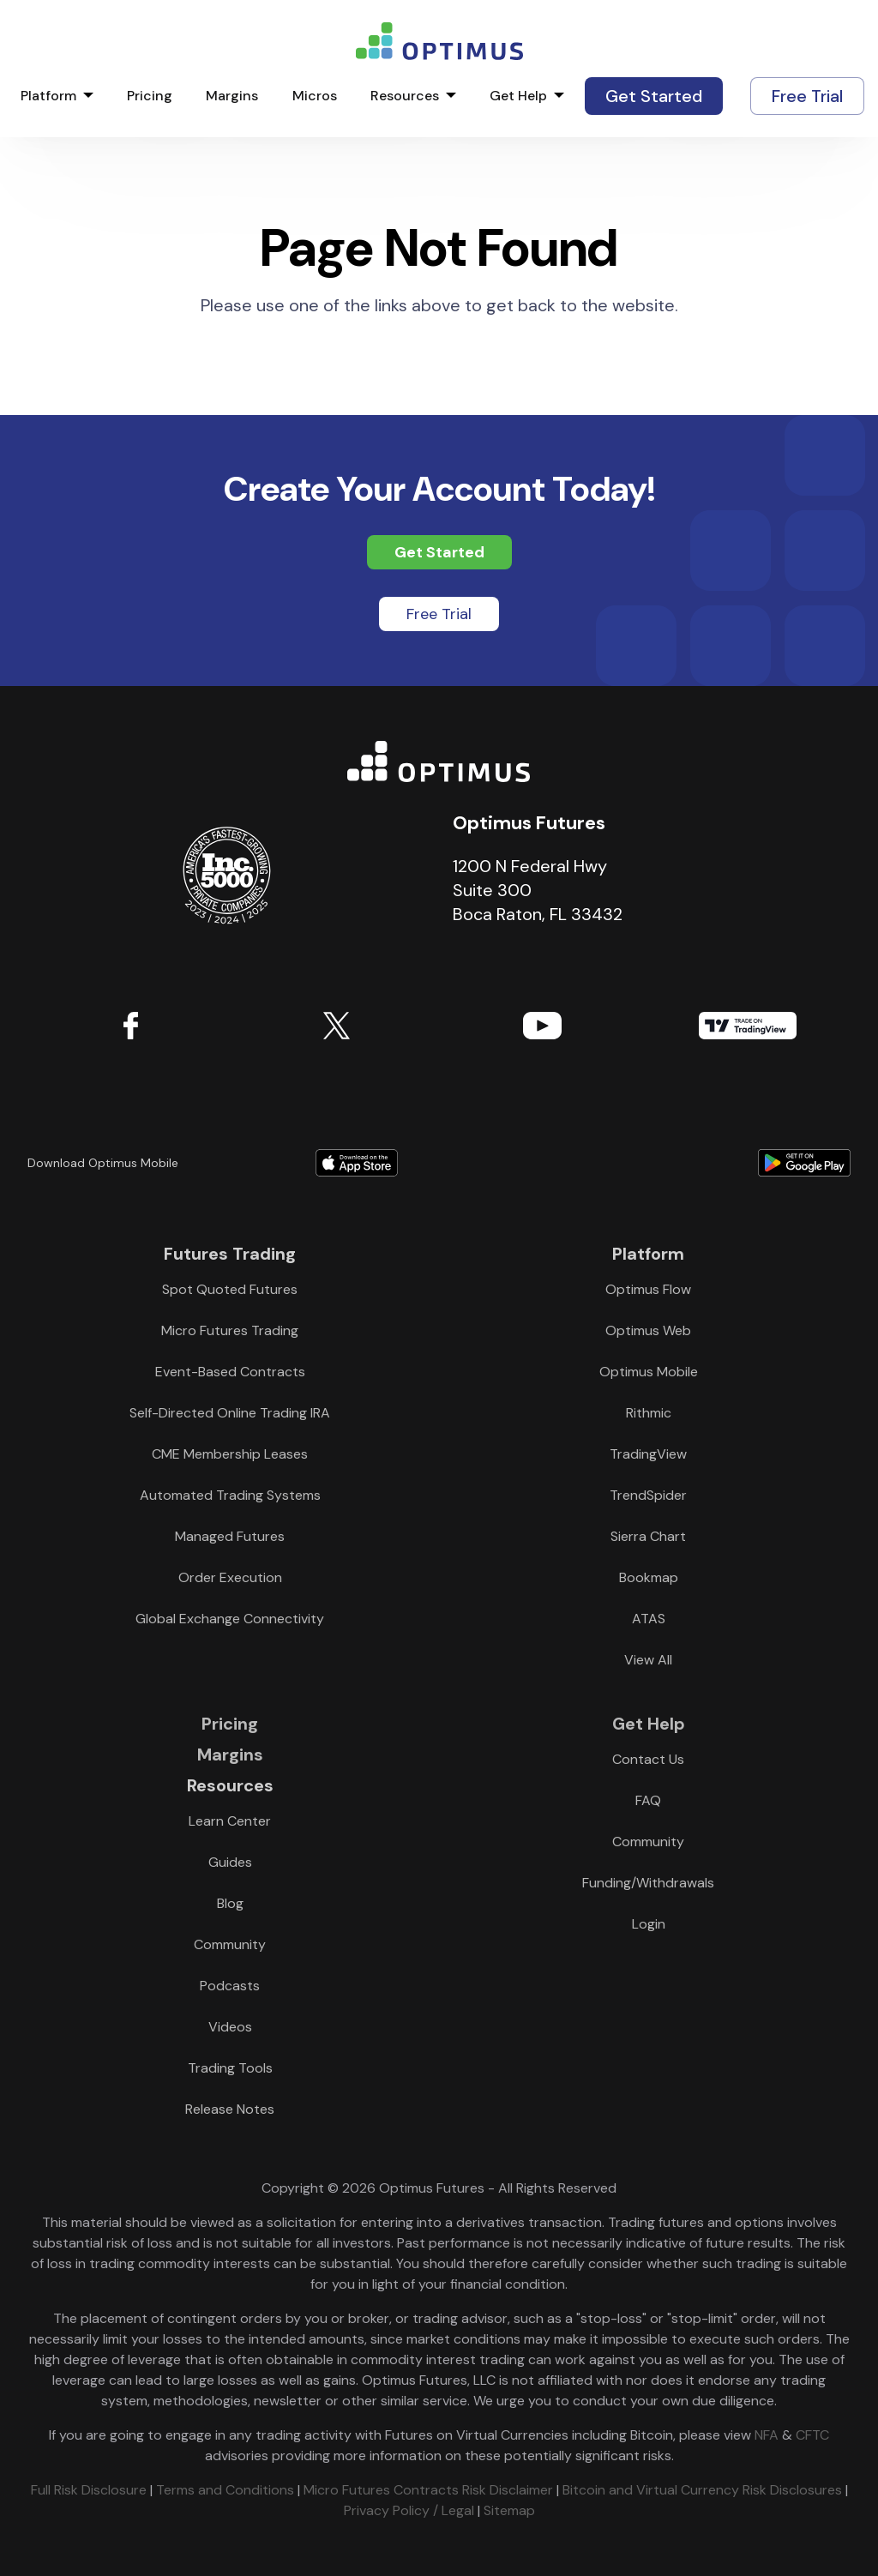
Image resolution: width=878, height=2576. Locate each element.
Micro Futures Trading (229, 1330)
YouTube (542, 1025)
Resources (404, 96)
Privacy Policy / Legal (409, 2510)
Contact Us (648, 1759)
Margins (232, 96)
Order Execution (230, 1577)
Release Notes (229, 2109)
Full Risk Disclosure (89, 2490)
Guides (230, 1862)
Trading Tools (230, 2068)
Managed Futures (230, 1536)
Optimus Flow (648, 1289)
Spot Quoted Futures (230, 1289)
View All (648, 1660)
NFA (767, 2435)
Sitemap (509, 2510)
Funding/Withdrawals (648, 1883)
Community (230, 1944)
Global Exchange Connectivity (229, 1619)
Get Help (518, 96)
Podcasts (230, 1986)
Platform (48, 96)
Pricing (149, 96)
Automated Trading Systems (230, 1495)
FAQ (648, 1800)
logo (439, 41)
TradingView (748, 1025)
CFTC (812, 2435)
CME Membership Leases (230, 1454)
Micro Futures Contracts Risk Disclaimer (428, 2490)
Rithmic (648, 1413)
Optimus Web (648, 1330)
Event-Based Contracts (230, 1372)
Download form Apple (356, 1163)
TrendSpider (648, 1495)
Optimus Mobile (648, 1372)
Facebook (130, 1025)
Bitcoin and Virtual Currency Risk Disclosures (702, 2490)
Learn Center (230, 1821)
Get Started (653, 96)
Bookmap (648, 1577)
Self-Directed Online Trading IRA (229, 1413)
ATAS (648, 1619)
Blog (230, 1903)
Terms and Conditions (225, 2490)
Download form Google (686, 1163)
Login (648, 1924)
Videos (230, 2027)
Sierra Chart (648, 1536)
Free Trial (807, 96)
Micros (314, 96)
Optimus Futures (439, 761)
